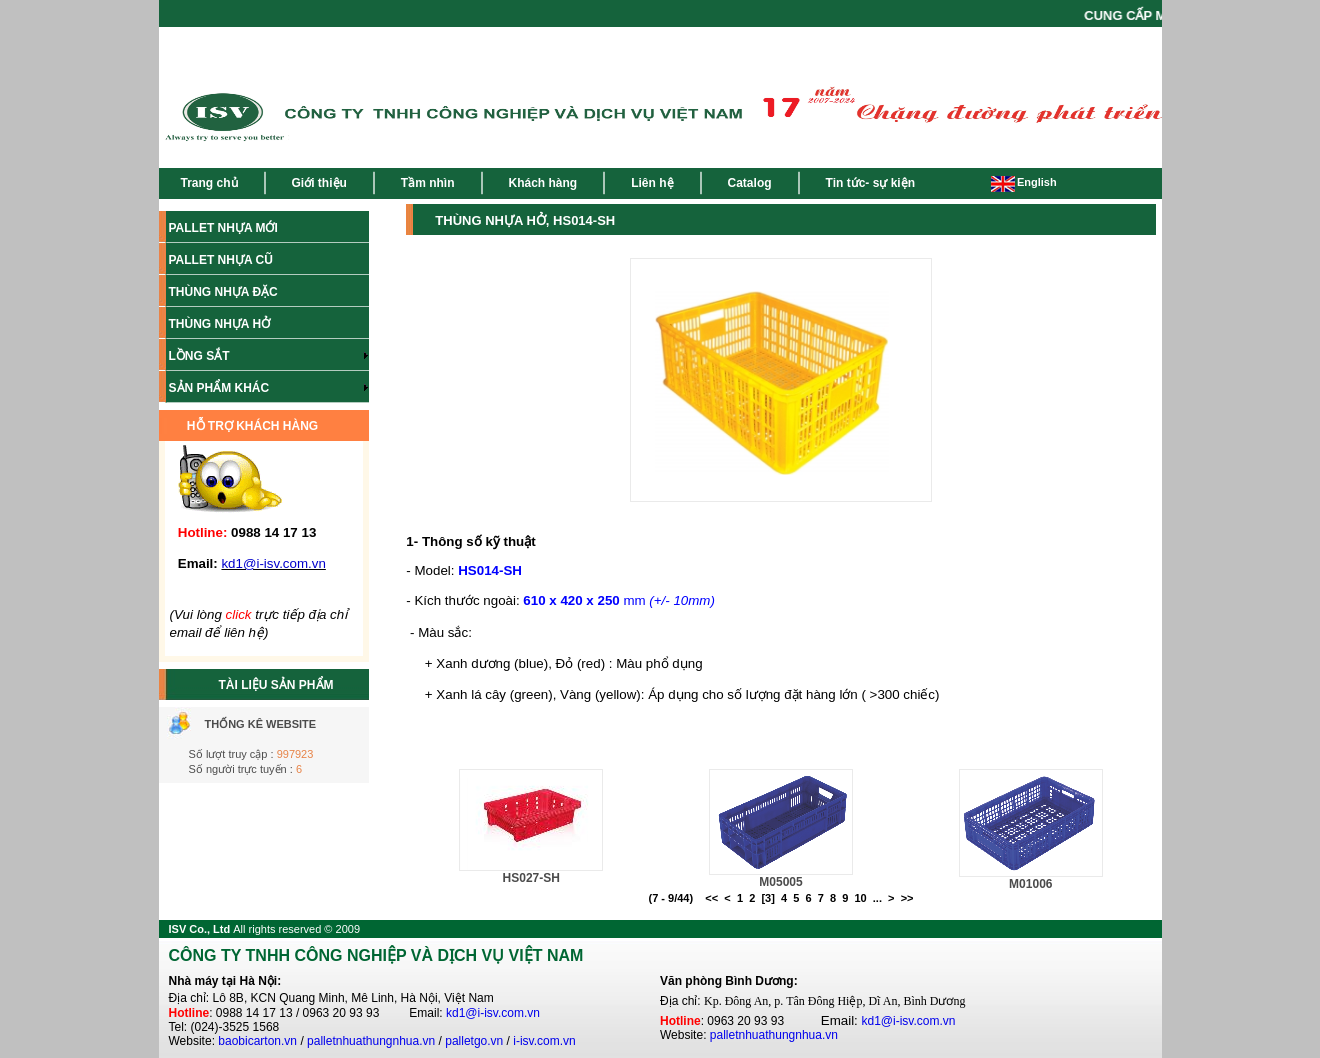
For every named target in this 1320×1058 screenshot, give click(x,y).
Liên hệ (652, 183)
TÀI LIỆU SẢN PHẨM (276, 685)
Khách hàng (543, 183)
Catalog (750, 183)
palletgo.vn (474, 1041)
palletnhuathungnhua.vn (371, 1041)
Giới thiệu (319, 183)
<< (711, 898)
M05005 (780, 882)
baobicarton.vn (257, 1041)
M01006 (1030, 884)
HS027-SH (531, 878)
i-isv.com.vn (544, 1041)
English (1024, 182)
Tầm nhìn (428, 183)
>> (907, 898)
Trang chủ (209, 183)
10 (860, 898)
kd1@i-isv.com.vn (493, 1013)
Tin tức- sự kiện (870, 183)
